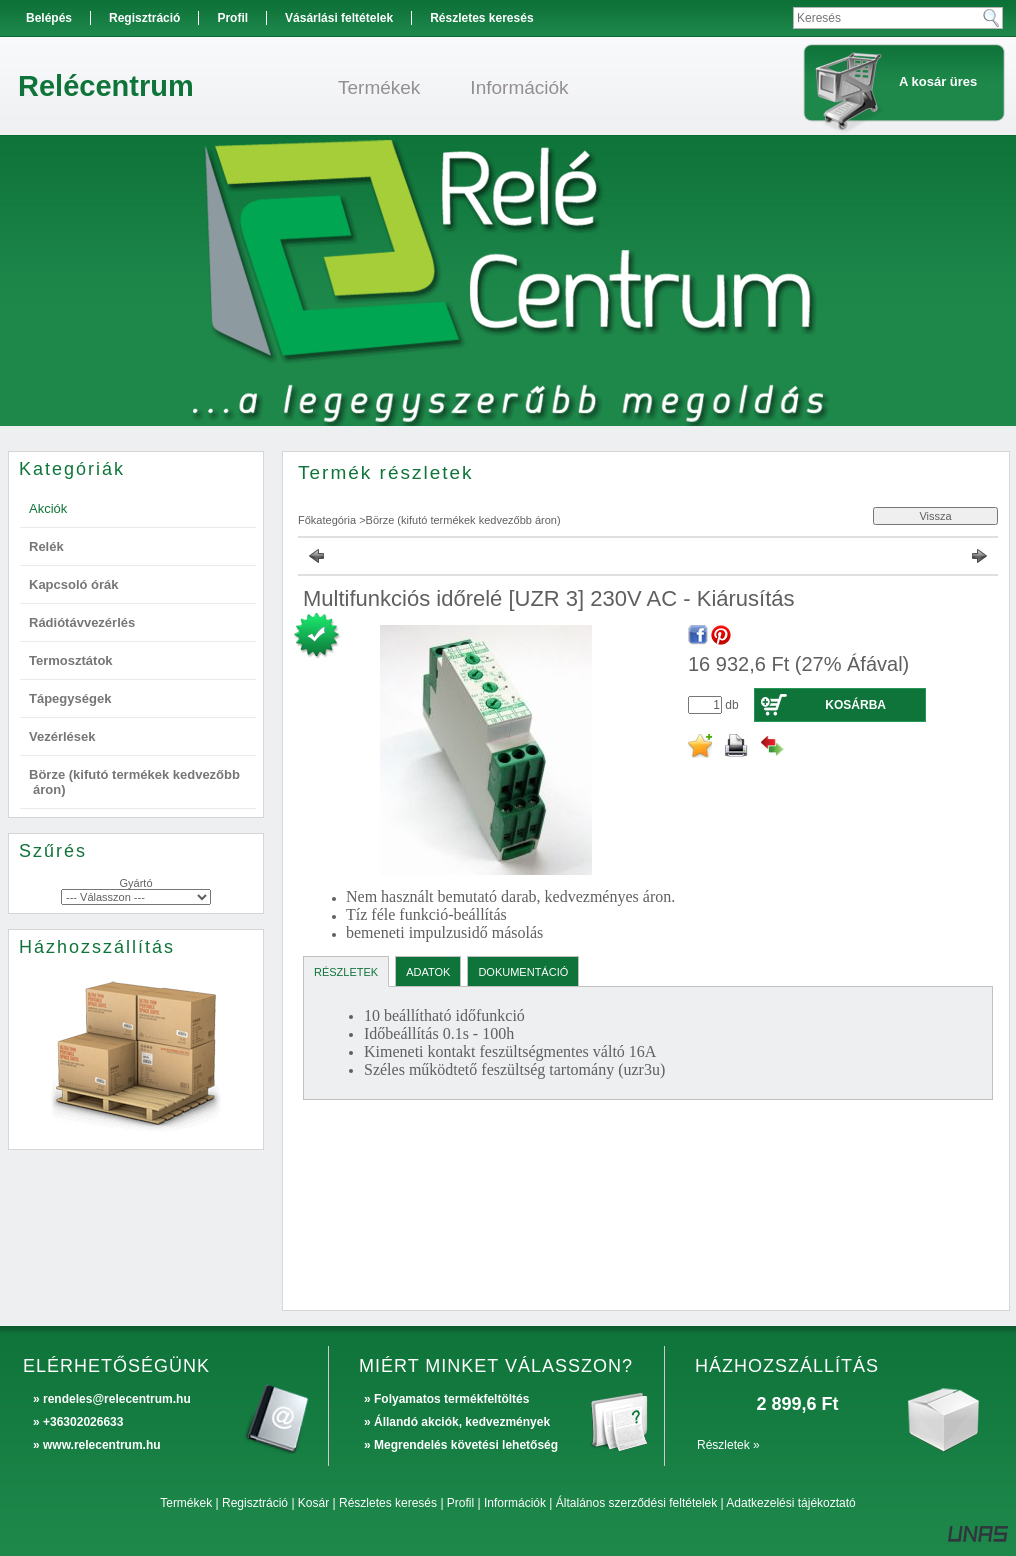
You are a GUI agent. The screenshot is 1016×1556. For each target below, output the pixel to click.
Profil (460, 1503)
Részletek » (728, 1445)
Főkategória (327, 520)
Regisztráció (255, 1503)
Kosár (313, 1503)
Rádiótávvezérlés (82, 622)
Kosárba (855, 705)
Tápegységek (70, 698)
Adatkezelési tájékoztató (790, 1503)
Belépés (49, 18)
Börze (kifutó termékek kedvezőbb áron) (463, 520)
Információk (515, 1503)
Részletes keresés (388, 1503)
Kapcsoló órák (74, 584)
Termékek (186, 1503)
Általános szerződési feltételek (636, 1503)
